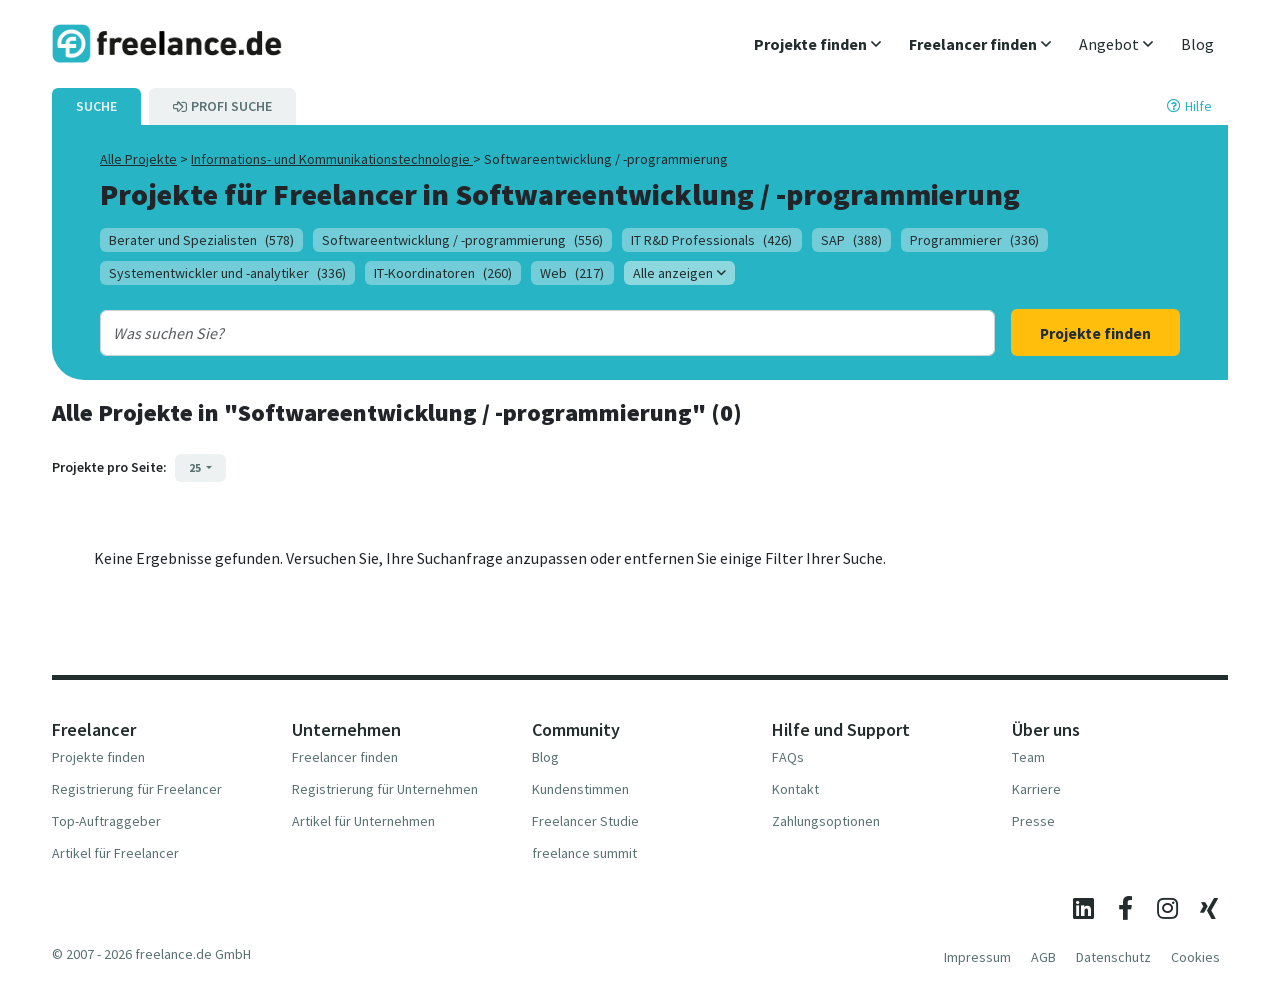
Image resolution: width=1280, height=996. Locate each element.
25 (196, 467)
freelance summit (584, 853)
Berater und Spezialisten (201, 240)
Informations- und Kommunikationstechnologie (332, 159)
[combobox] (507, 333)
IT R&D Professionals (711, 240)
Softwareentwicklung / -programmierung (462, 240)
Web (572, 273)
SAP (851, 240)
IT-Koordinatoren (443, 273)
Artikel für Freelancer (115, 853)
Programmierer (974, 240)
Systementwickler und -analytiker (227, 273)
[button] (817, 44)
